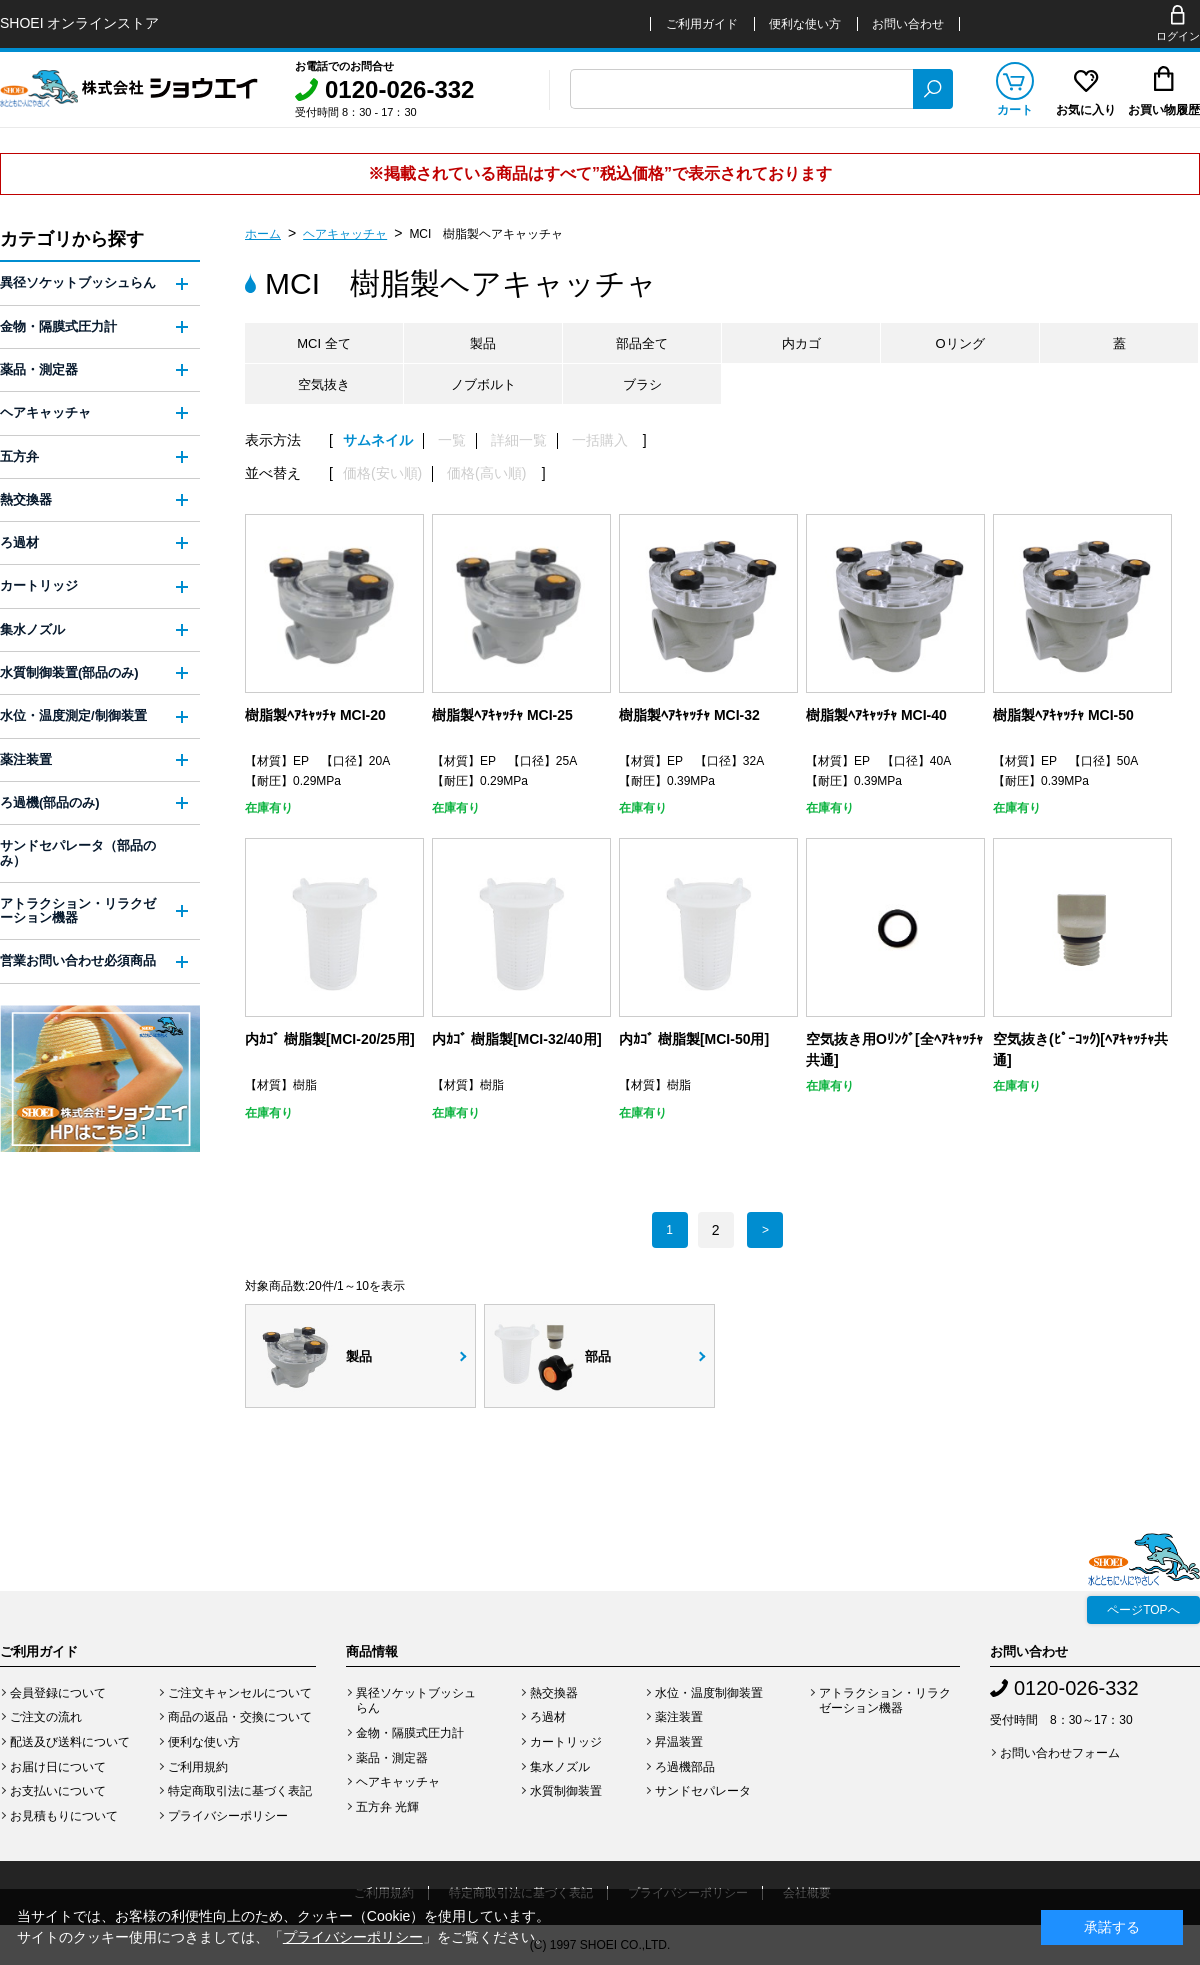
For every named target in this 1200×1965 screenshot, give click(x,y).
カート (1015, 110)
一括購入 (600, 440)
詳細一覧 (519, 440)
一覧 (452, 440)
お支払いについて (58, 1791)
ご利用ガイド (702, 24)
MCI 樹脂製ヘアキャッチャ (486, 234)
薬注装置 (26, 759)
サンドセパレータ (703, 1791)
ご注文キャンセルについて (240, 1693)
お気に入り (1086, 110)
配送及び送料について (70, 1742)
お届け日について (58, 1767)
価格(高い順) (486, 473)
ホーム (263, 234)
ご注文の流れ (46, 1717)
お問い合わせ (908, 24)
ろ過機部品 (685, 1767)
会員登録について (58, 1693)
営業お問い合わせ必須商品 (78, 960)
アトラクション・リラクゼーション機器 (78, 910)
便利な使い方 (805, 24)
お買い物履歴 (1164, 110)
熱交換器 (26, 499)
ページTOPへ (1143, 1610)
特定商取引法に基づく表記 (240, 1791)
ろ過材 (19, 542)
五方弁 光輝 (387, 1807)
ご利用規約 (198, 1767)
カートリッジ (39, 585)
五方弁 (19, 456)
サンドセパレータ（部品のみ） (78, 852)
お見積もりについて (64, 1816)
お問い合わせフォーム (1060, 1753)
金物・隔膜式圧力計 (58, 326)
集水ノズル (32, 629)
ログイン (1178, 36)
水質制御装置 (566, 1791)
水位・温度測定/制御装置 (73, 715)
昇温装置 (679, 1742)
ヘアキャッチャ (345, 234)
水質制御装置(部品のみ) (69, 672)
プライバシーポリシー (228, 1816)
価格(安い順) (382, 473)
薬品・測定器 (39, 369)
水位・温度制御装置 (709, 1693)
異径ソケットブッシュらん (78, 282)
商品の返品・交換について (240, 1717)
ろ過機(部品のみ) (50, 802)
